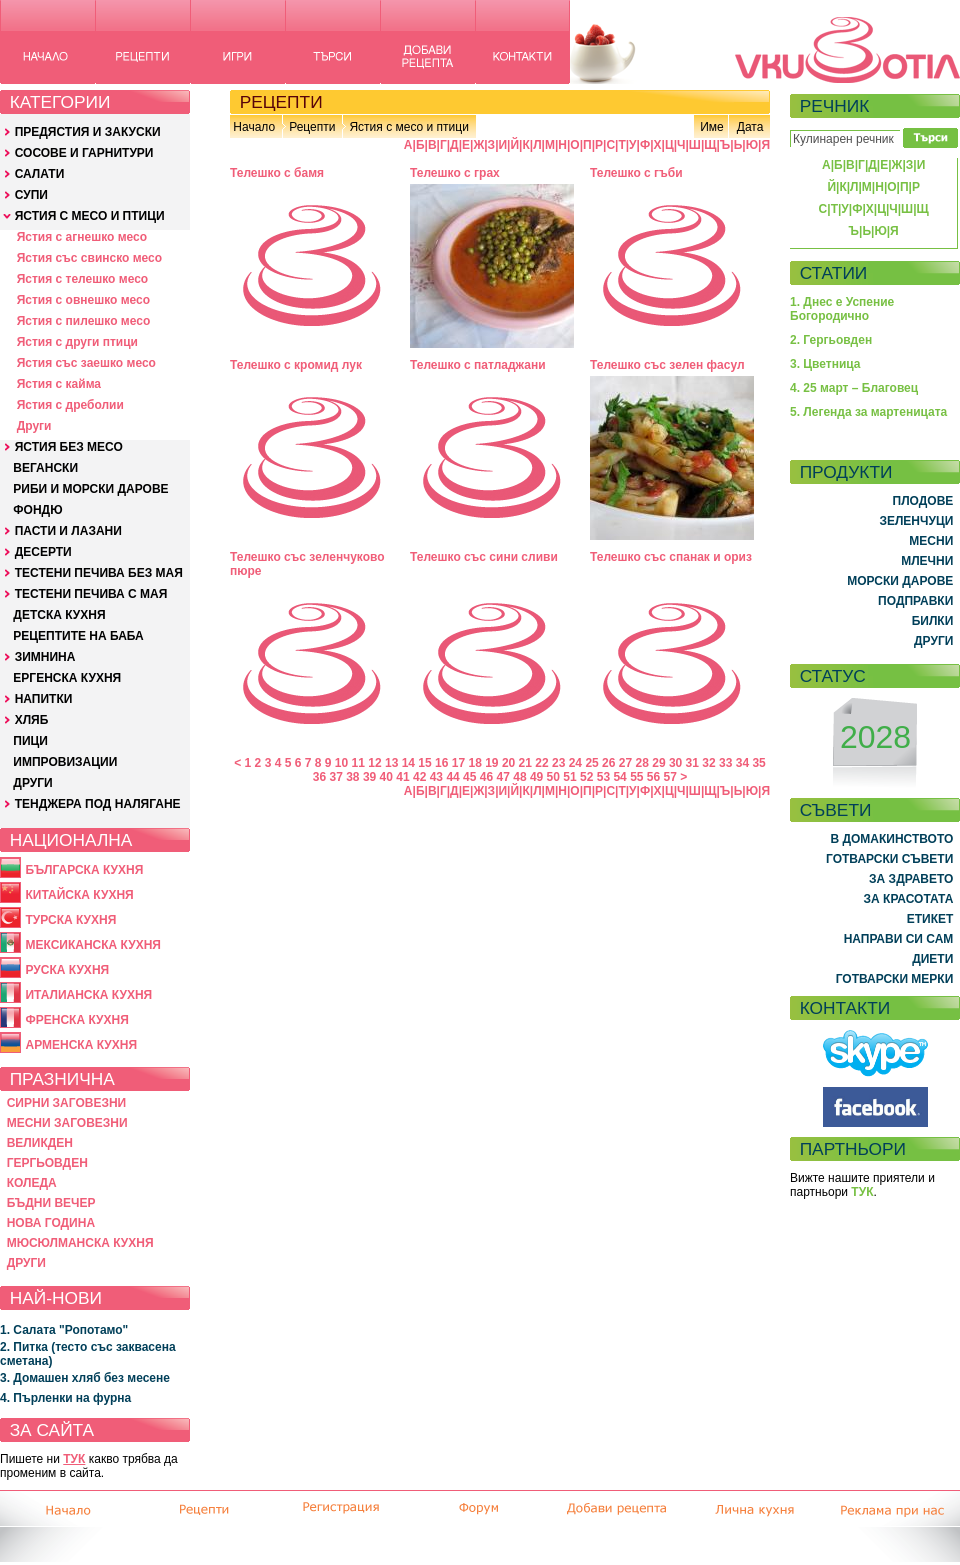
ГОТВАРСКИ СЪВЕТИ (889, 859)
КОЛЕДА (32, 1183)
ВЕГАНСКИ (45, 468)
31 (692, 763)
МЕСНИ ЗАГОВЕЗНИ (67, 1123)
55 (636, 777)
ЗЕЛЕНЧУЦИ (916, 521)
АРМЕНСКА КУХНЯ (81, 1045)
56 (653, 777)
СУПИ (31, 195)
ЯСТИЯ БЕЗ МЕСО (69, 447)
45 (469, 777)
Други (34, 426)
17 (458, 763)
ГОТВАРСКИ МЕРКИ (895, 979)
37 (335, 777)
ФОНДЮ (37, 510)
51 (569, 777)
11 (358, 763)
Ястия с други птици (77, 342)
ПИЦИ (30, 741)
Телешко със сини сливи (484, 557)
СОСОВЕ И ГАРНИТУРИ (84, 153)
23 (558, 763)
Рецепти (312, 127)
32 (708, 763)
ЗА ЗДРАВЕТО (911, 879)
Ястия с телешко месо (83, 279)
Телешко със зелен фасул (667, 365)
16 (441, 763)
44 (452, 777)
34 (742, 763)
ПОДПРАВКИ (915, 601)
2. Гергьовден (831, 340)
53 (603, 777)
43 (436, 777)
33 (725, 763)
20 (508, 763)
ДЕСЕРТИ (43, 552)
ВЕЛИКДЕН (40, 1143)
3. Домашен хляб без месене (85, 1378)
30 (675, 763)
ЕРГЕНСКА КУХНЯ (67, 678)
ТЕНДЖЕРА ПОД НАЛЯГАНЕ (98, 804)
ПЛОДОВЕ (923, 501)
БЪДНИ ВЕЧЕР (51, 1203)
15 (424, 763)
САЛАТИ (40, 174)
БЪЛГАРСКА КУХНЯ (84, 870)
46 (486, 777)
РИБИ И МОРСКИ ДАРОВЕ (90, 489)
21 (525, 763)
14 (408, 763)
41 (402, 777)
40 (386, 777)
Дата (750, 127)
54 (619, 777)
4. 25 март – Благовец (854, 388)
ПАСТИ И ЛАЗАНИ (68, 531)
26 (608, 763)
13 (391, 763)
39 (369, 777)
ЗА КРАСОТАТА (909, 899)
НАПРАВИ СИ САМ (899, 939)
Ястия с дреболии (70, 405)
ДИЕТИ (932, 959)
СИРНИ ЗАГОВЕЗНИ (67, 1103)
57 (670, 777)
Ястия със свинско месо (89, 258)
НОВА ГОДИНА (51, 1223)
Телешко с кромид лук (296, 365)
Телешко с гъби (636, 173)
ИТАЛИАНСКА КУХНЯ (88, 995)
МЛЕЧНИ (927, 561)
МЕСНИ (931, 541)
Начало (254, 127)
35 (758, 763)
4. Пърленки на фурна (65, 1398)
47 (503, 777)
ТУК (74, 1459)
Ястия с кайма (59, 384)
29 (658, 763)
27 (625, 763)
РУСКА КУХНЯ (67, 970)
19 (491, 763)
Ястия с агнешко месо (82, 237)
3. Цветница (825, 364)
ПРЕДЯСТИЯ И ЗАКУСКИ (88, 132)
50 (553, 777)
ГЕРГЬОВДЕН (47, 1163)
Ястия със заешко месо (86, 363)
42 (419, 777)
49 (536, 777)
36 (319, 777)
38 (352, 777)
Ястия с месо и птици (408, 127)
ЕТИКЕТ (930, 919)
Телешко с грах (455, 173)
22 (541, 763)
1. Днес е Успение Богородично (842, 309)
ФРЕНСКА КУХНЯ (76, 1020)
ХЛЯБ (32, 720)
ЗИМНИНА (45, 657)
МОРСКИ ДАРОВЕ (900, 581)
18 (474, 763)
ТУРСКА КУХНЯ (70, 920)
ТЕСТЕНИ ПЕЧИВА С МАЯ (91, 594)
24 (575, 763)
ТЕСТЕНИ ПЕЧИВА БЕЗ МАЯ (99, 573)
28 (642, 763)
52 (586, 777)
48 (519, 777)
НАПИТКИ (44, 699)
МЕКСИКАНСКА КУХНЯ (93, 945)
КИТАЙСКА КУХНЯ (79, 895)
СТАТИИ (834, 273)
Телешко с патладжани (478, 365)
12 (374, 763)
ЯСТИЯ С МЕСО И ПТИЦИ (90, 216)
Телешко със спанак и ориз (671, 557)
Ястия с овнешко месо (83, 300)
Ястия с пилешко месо (84, 321)
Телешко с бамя (277, 173)
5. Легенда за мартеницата (868, 412)
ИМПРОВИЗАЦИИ (65, 762)
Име (712, 127)
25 (591, 763)
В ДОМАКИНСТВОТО (891, 839)
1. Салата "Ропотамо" (64, 1330)
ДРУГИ (32, 783)
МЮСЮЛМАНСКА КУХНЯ (80, 1243)
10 (341, 763)
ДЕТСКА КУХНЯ (59, 615)
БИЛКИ (933, 621)
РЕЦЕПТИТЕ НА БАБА (78, 636)
